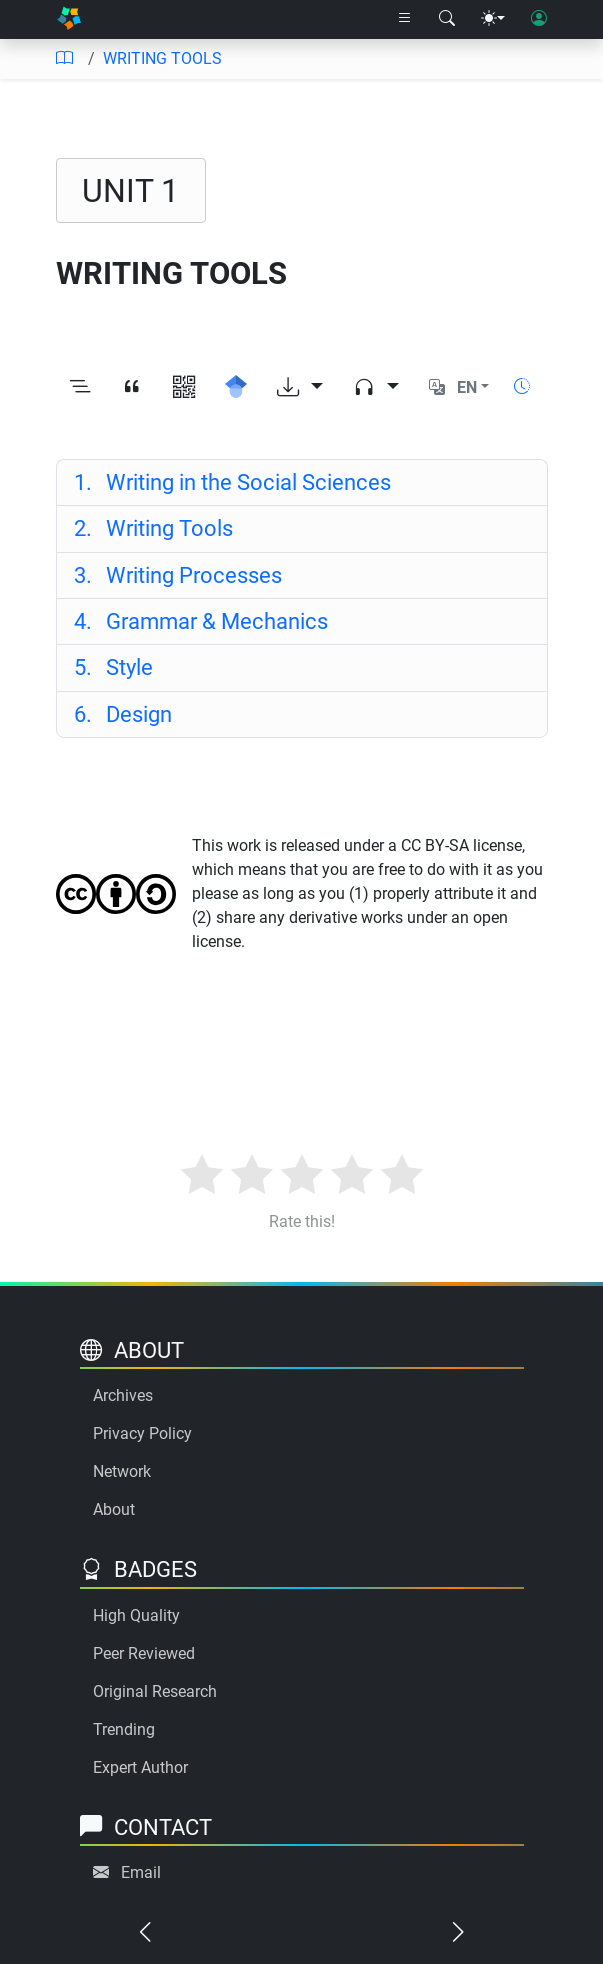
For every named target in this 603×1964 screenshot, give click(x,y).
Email (141, 1872)
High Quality (136, 1615)
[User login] (539, 19)
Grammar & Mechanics (201, 621)
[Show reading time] (522, 386)
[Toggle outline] (80, 387)
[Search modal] (447, 19)
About (114, 1509)
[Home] (69, 19)
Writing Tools (153, 528)
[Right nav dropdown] (405, 19)
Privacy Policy (142, 1433)
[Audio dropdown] (376, 387)
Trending (124, 1729)
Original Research (155, 1691)
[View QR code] (184, 387)
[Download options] (300, 387)
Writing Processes (178, 575)
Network (122, 1471)
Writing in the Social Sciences (232, 482)
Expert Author (140, 1767)
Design (123, 714)
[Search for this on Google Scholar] (236, 387)
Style (113, 667)
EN (467, 387)
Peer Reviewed (144, 1653)
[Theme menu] (493, 19)
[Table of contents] (64, 59)
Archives (123, 1395)
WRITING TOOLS (162, 58)
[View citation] (132, 387)
